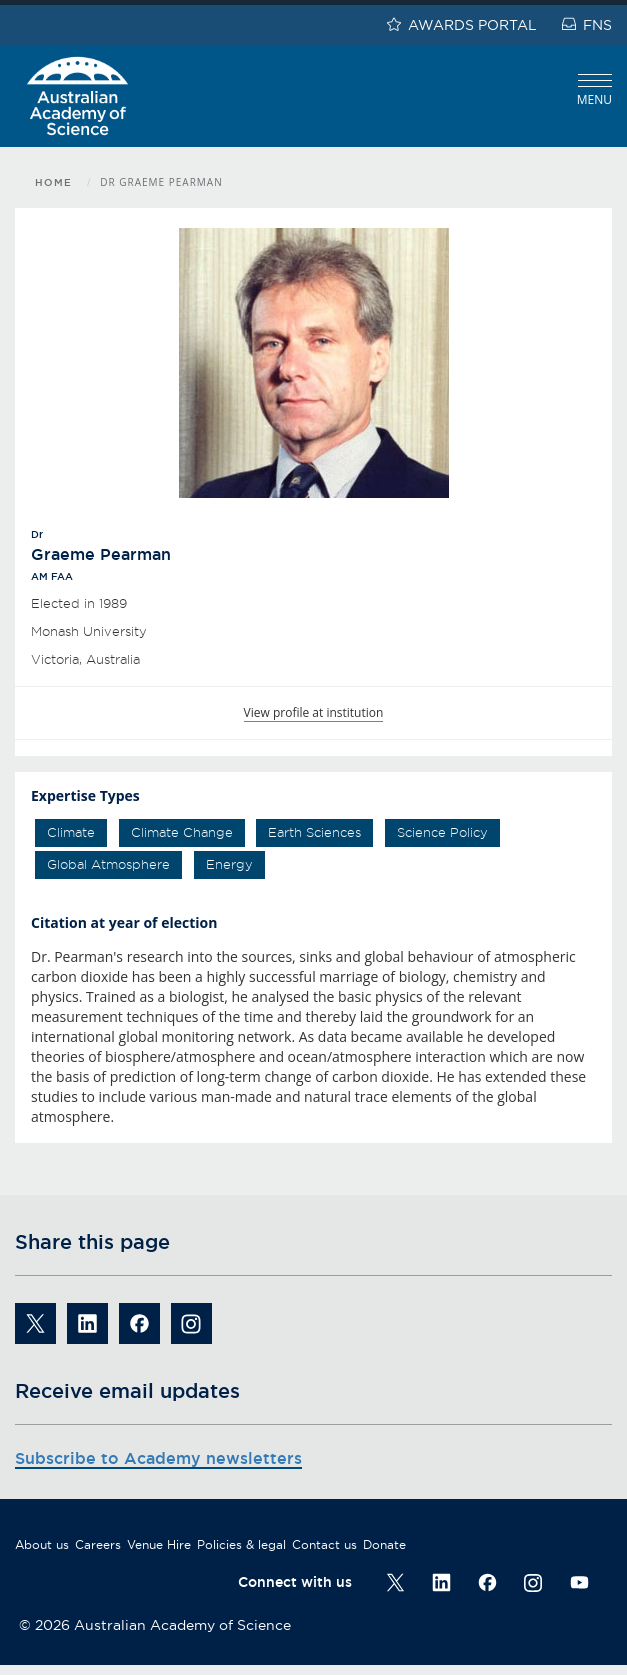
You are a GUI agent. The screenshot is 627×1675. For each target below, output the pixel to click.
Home (53, 182)
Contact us (324, 1544)
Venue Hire (159, 1544)
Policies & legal (241, 1544)
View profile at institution (314, 712)
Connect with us (295, 1582)
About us (42, 1544)
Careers (98, 1544)
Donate (384, 1544)
